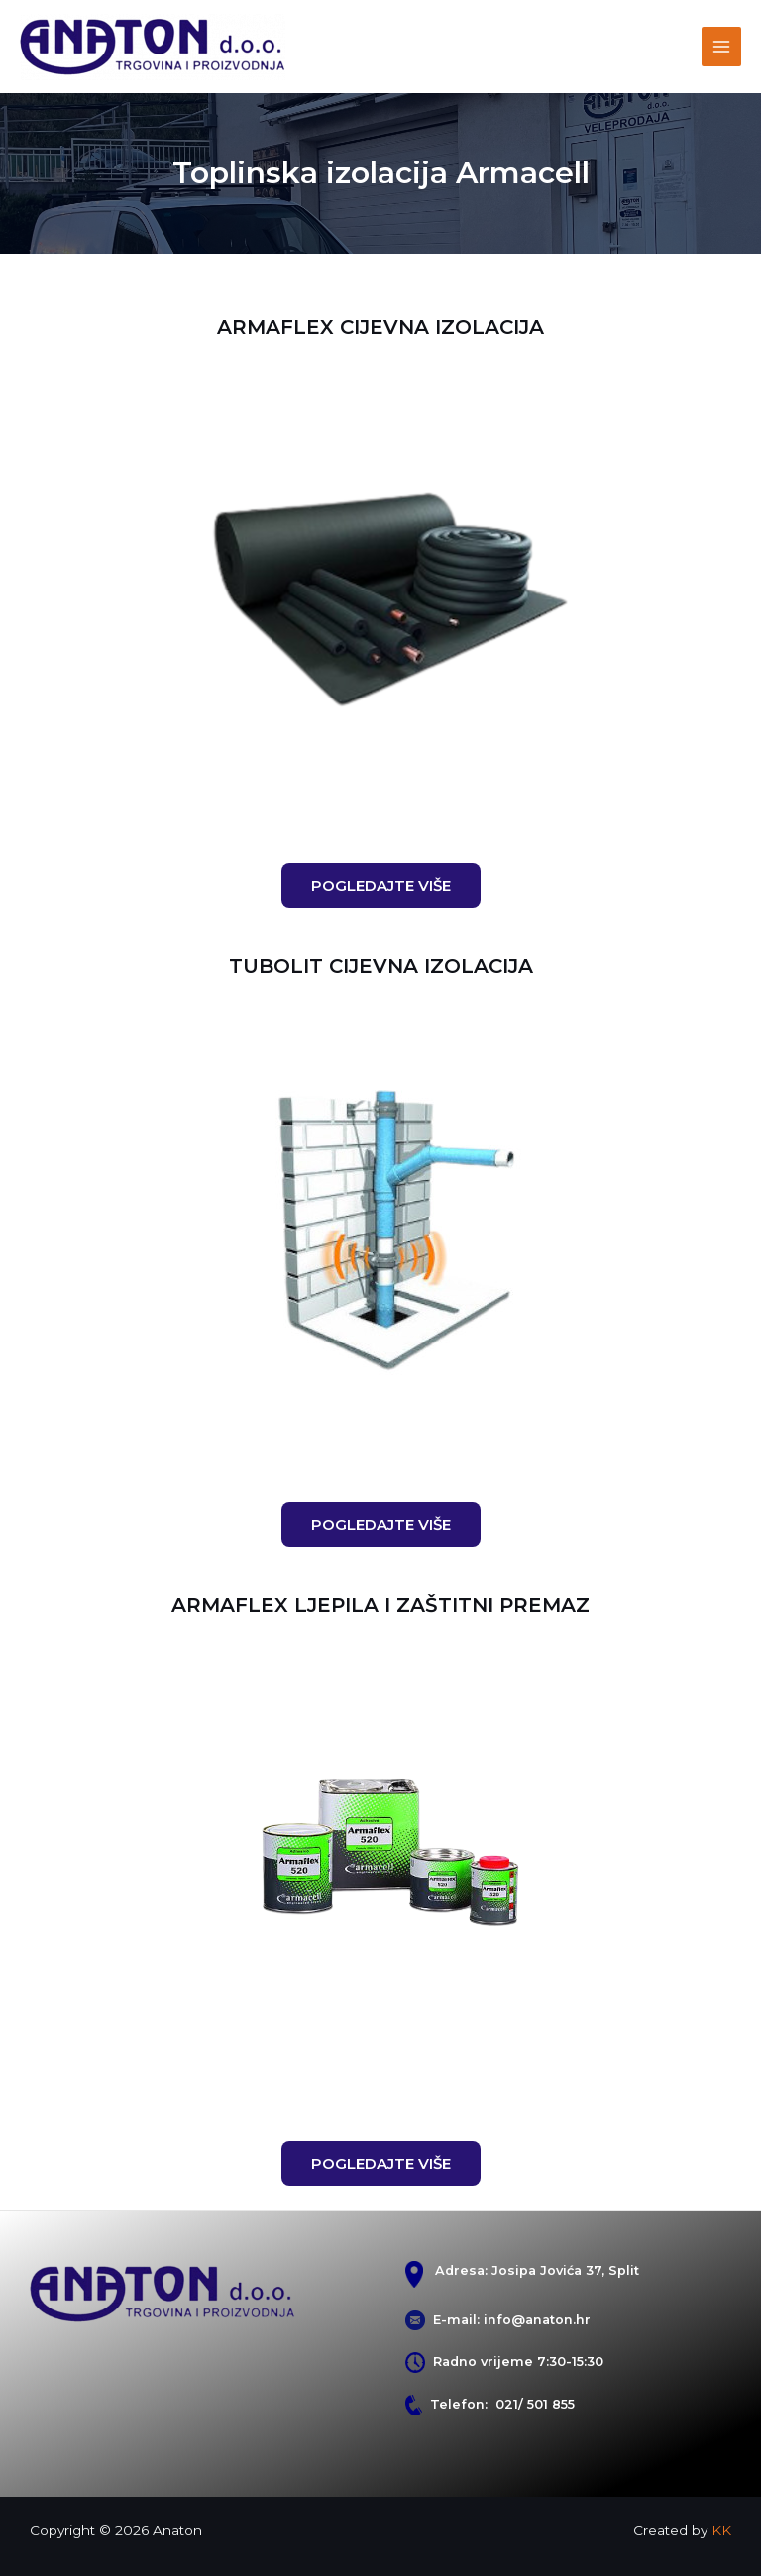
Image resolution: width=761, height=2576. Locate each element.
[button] (381, 885)
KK (721, 2530)
